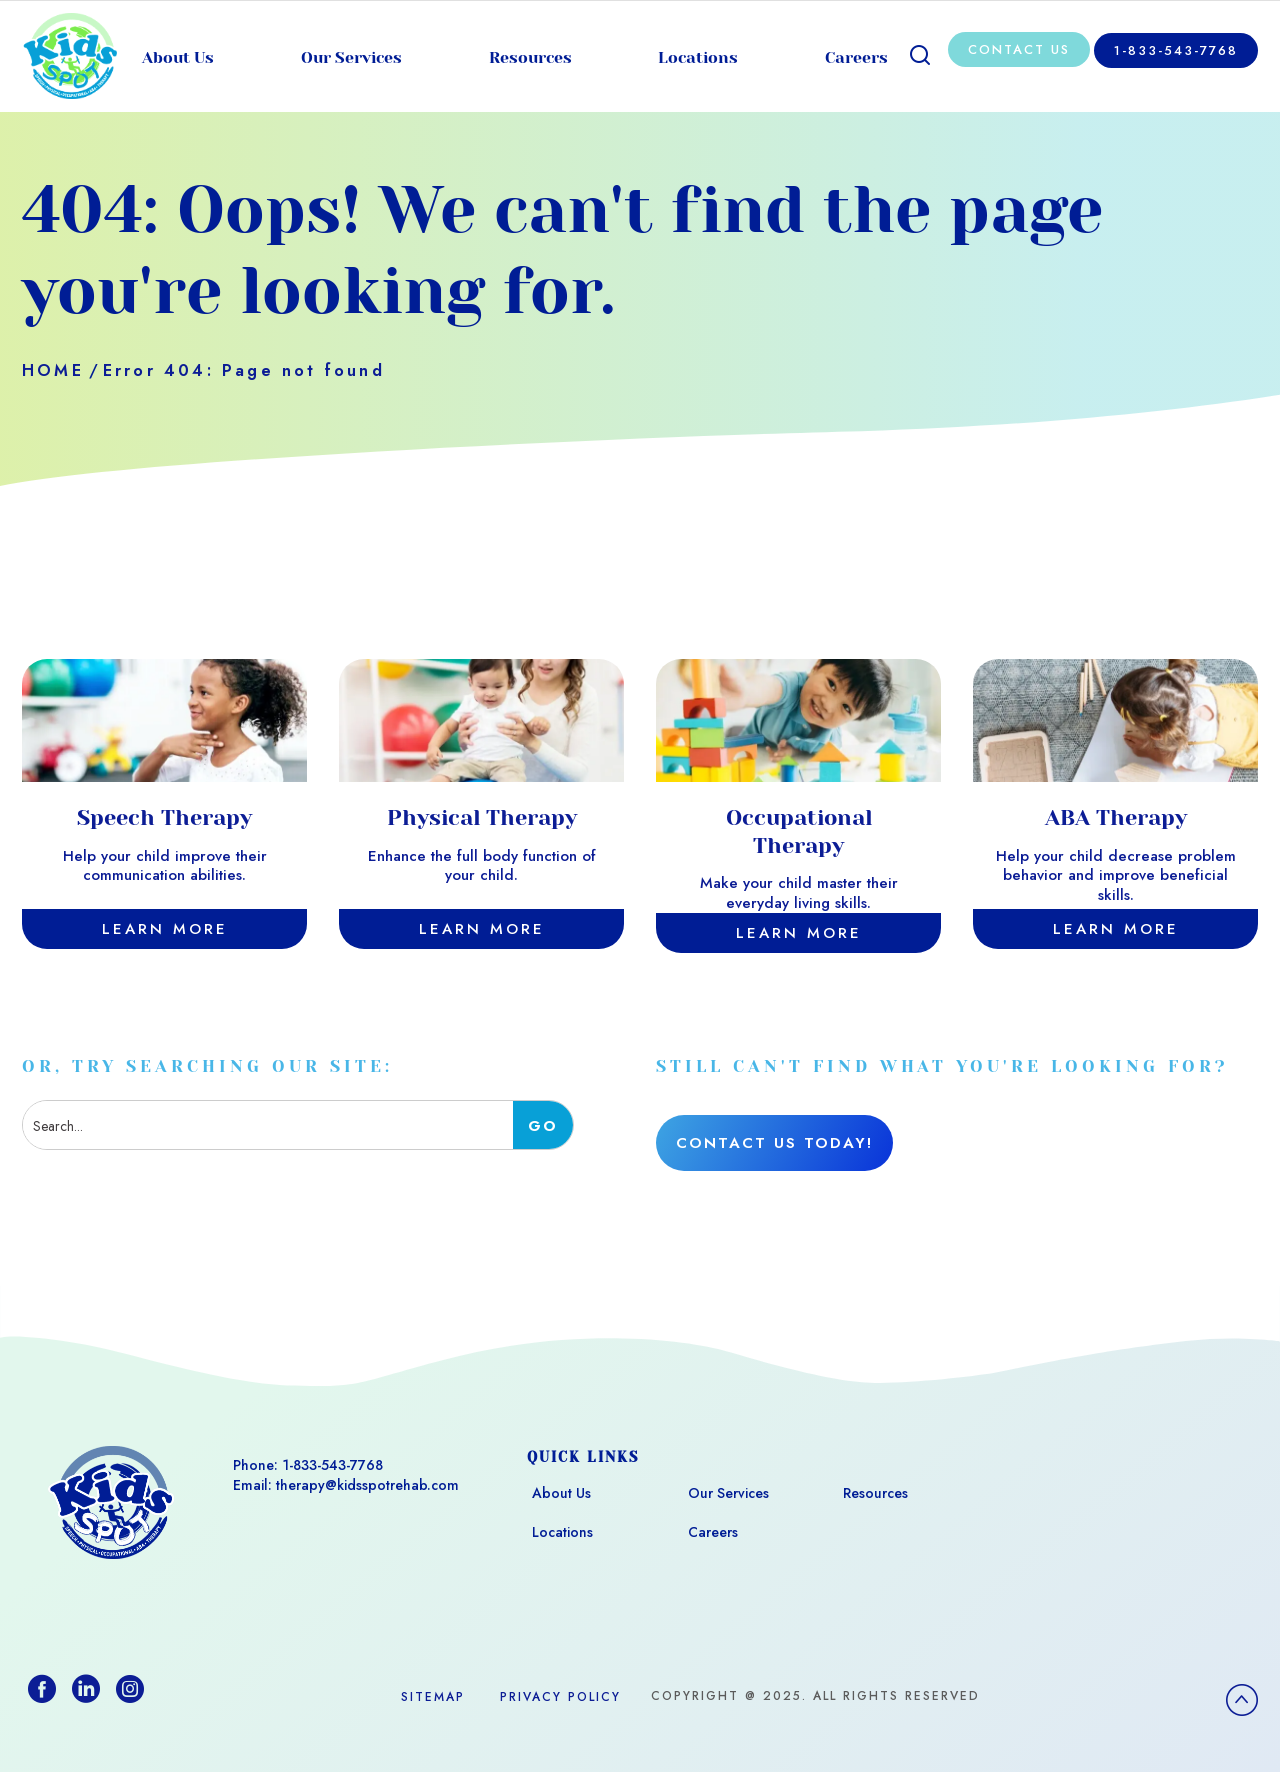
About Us (178, 57)
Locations (698, 57)
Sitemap (433, 1697)
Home (53, 370)
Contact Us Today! (774, 1143)
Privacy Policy (560, 1697)
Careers (856, 57)
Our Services (351, 57)
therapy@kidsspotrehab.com (367, 1485)
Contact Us (1019, 49)
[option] (1230, 1750)
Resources (530, 57)
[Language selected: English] (1230, 1748)
